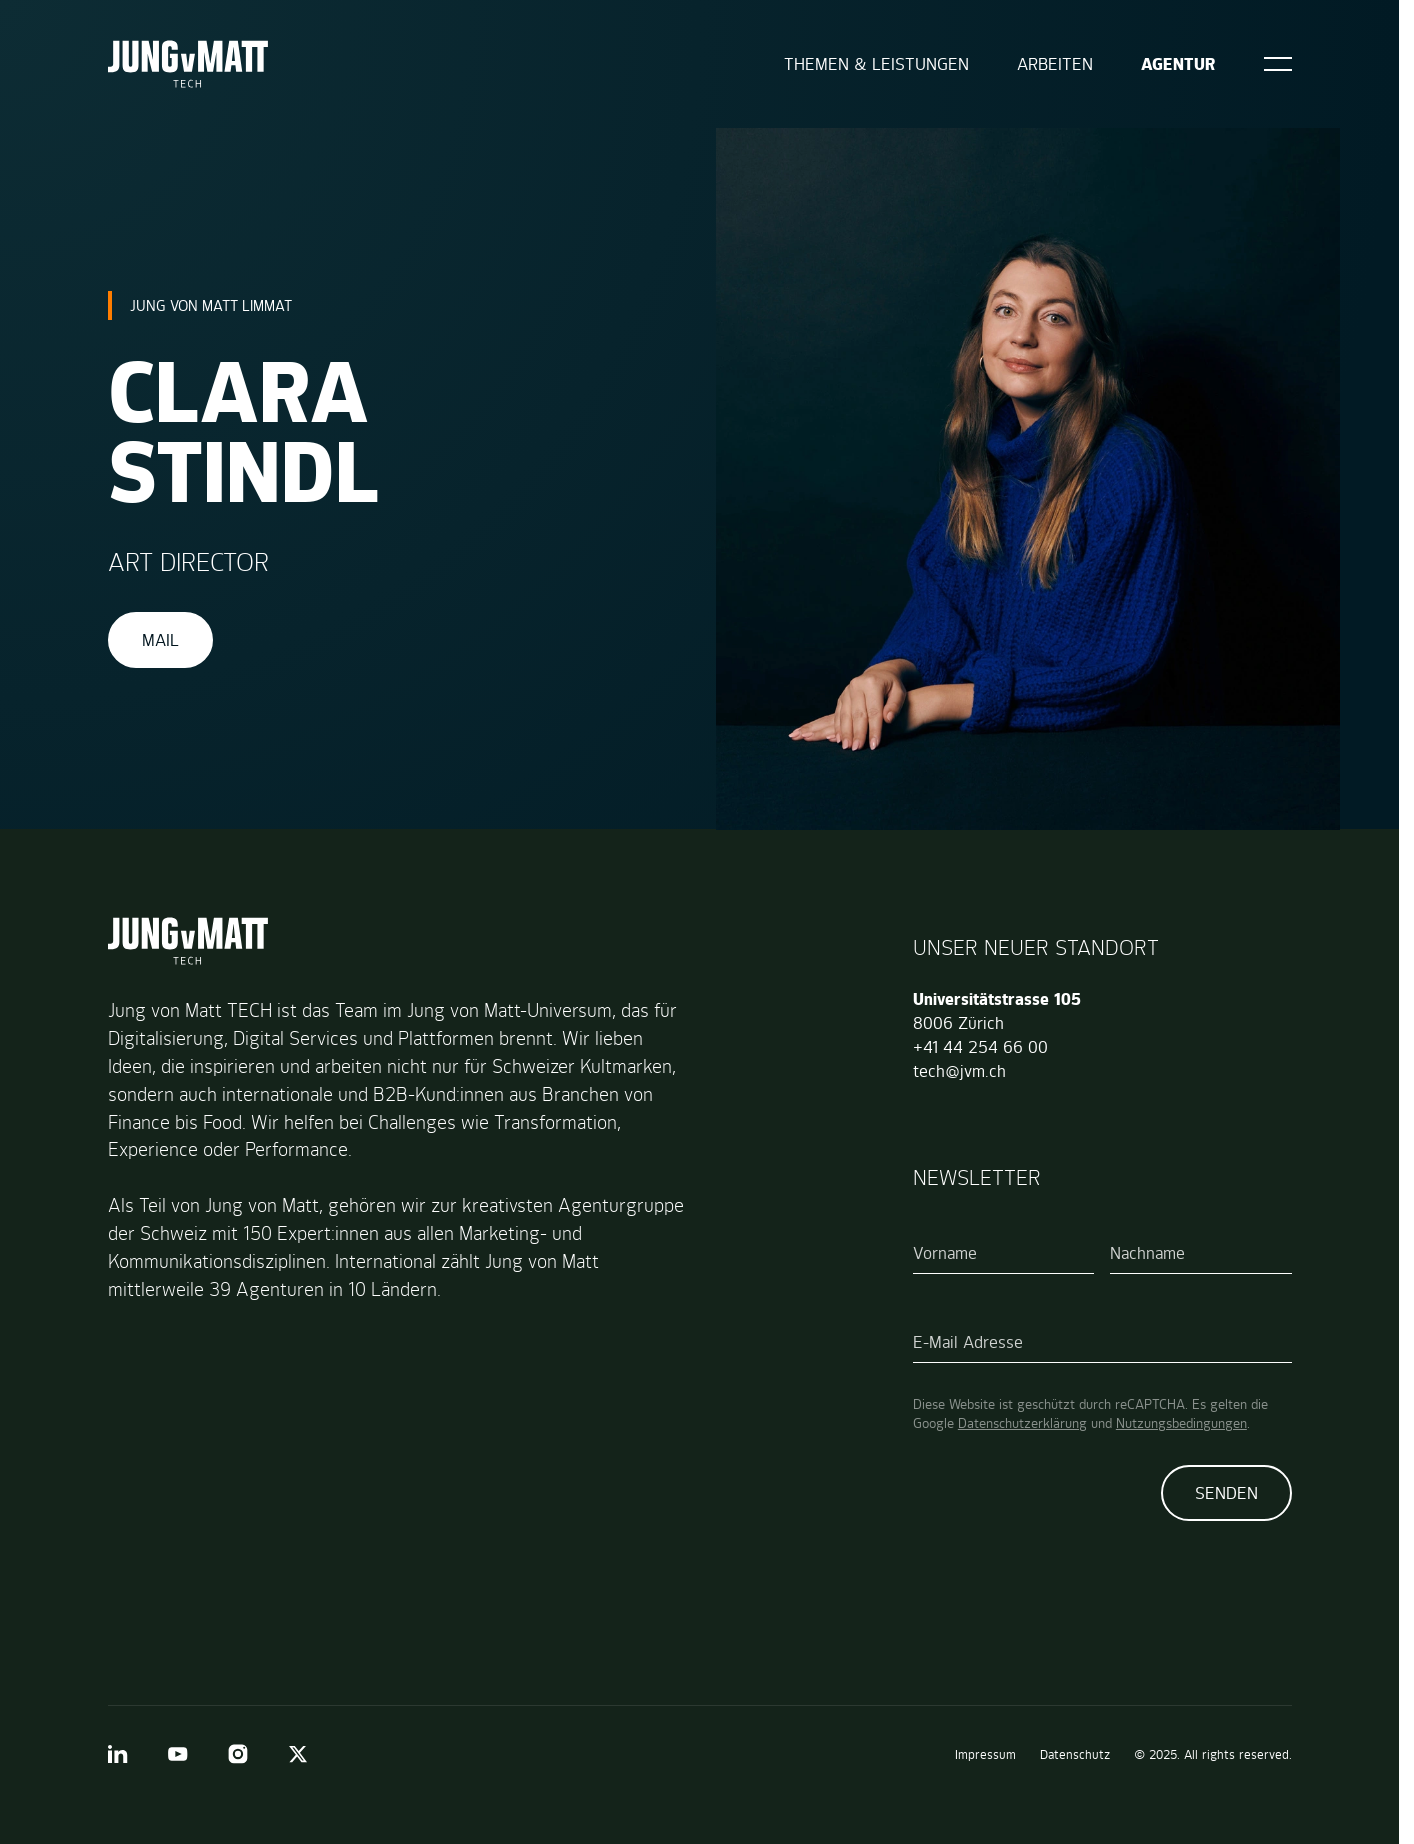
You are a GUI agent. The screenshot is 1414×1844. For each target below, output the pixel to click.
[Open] (1278, 64)
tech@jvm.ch (959, 1071)
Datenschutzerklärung (1022, 1423)
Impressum (985, 1754)
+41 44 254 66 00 (980, 1047)
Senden (1226, 1493)
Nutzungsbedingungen (1181, 1423)
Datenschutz (1075, 1754)
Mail (160, 640)
